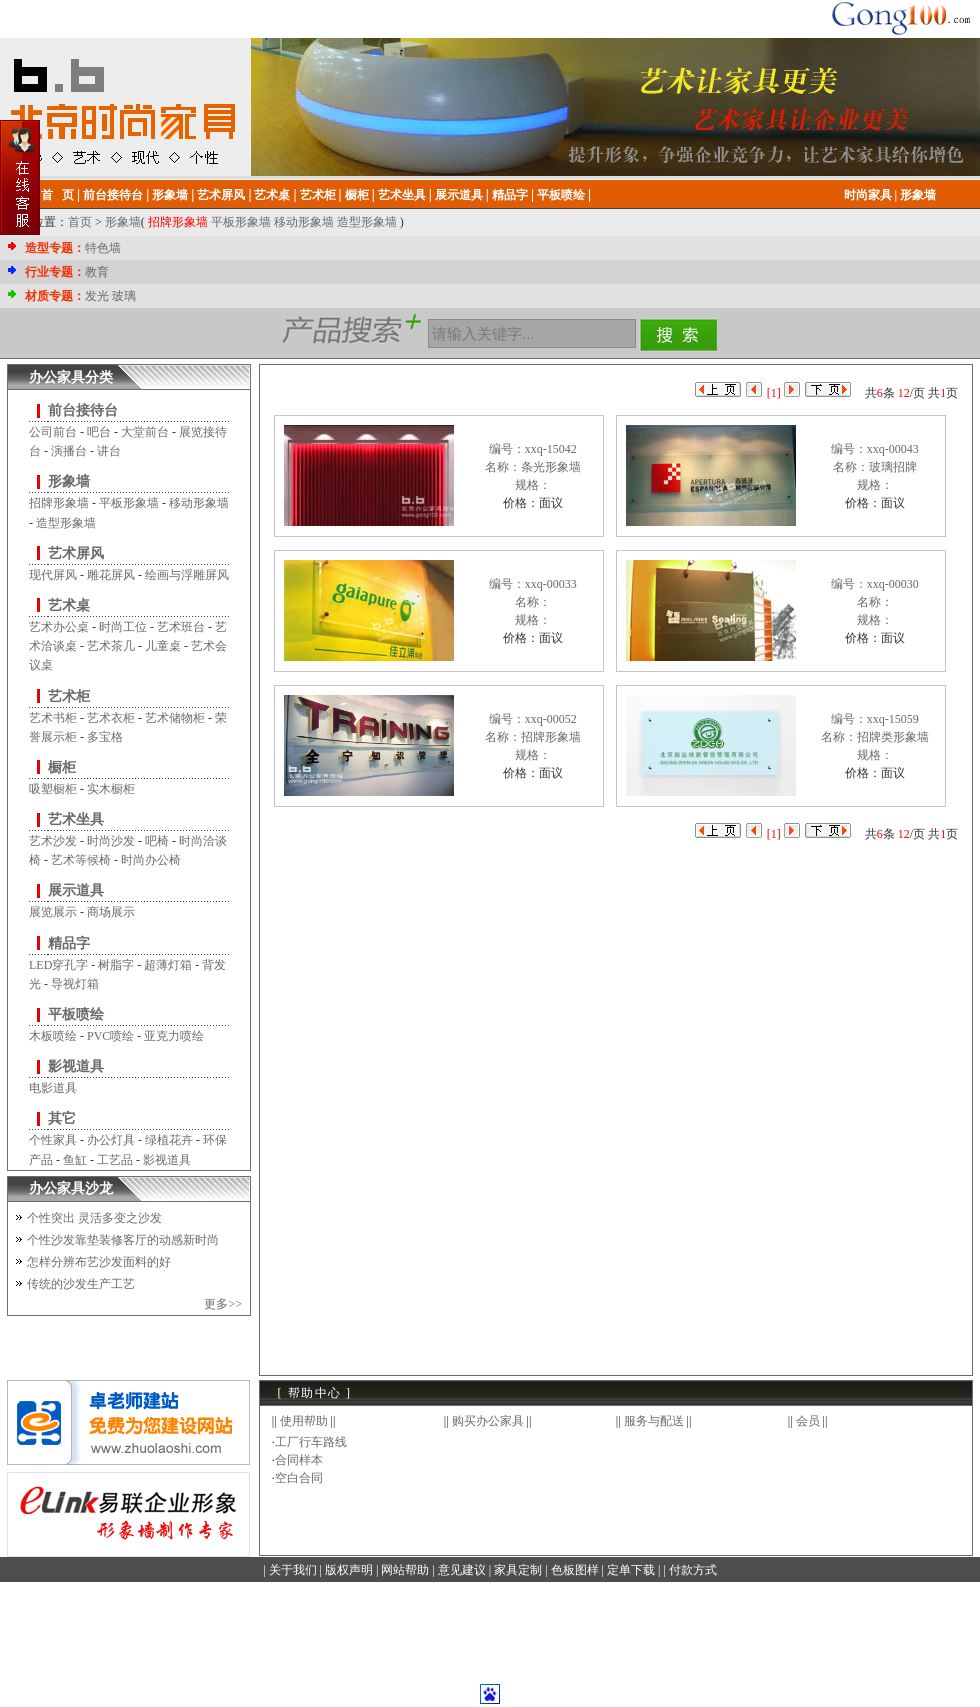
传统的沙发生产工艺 (81, 1284)
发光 (97, 296)
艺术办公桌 (59, 627)
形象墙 (918, 195)
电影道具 (53, 1088)
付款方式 (693, 1570)
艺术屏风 (76, 553)
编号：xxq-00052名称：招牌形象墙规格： (533, 737)
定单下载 (631, 1570)
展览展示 (53, 912)
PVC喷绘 (110, 1036)
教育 (97, 272)
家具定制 (518, 1570)
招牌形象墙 (178, 222)
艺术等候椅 (81, 860)
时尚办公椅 (151, 860)
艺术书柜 (53, 718)
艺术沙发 (53, 841)
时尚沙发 (111, 841)
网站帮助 (405, 1570)
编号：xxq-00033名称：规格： (533, 602)
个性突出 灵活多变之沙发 (94, 1218)
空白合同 (299, 1478)
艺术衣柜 (111, 718)
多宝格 (105, 737)
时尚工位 (123, 627)
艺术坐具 (76, 819)
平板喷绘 (76, 1014)
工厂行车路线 (311, 1442)
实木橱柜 (111, 789)
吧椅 (157, 841)
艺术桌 (69, 605)
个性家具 (53, 1140)
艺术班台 (181, 627)
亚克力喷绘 (174, 1036)
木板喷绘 (53, 1036)
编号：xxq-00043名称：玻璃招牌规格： (875, 467)
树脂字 (116, 965)
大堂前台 (145, 432)
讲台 (109, 451)
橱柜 (62, 767)
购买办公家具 (488, 1421)
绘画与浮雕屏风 (187, 575)
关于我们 (293, 1570)
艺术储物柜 (175, 718)
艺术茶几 (111, 646)
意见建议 (462, 1570)
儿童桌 (163, 646)
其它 (62, 1118)
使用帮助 (304, 1421)
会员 (808, 1421)
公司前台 (53, 432)
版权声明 (349, 1570)
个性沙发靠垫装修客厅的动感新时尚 (123, 1240)
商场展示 (111, 912)
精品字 (69, 943)
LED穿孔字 (58, 965)
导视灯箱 (75, 984)
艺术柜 (69, 696)
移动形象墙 (304, 222)
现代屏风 (53, 575)
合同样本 (299, 1460)
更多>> (223, 1304)
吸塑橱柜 (53, 789)
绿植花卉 (169, 1140)
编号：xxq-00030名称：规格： (875, 602)
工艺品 (115, 1160)
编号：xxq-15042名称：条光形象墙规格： (533, 467)
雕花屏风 (111, 575)
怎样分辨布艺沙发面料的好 (99, 1262)
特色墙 (103, 248)
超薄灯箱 (168, 965)
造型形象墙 (367, 222)
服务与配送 (654, 1421)
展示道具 (76, 890)
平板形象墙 (241, 222)
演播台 (69, 451)
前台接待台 (83, 410)
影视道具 (76, 1066)
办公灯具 (111, 1140)
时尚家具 (868, 195)
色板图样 (575, 1570)
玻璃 (124, 296)
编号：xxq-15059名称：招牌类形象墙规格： (875, 737)
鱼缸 (75, 1160)
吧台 (99, 432)
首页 (80, 222)
